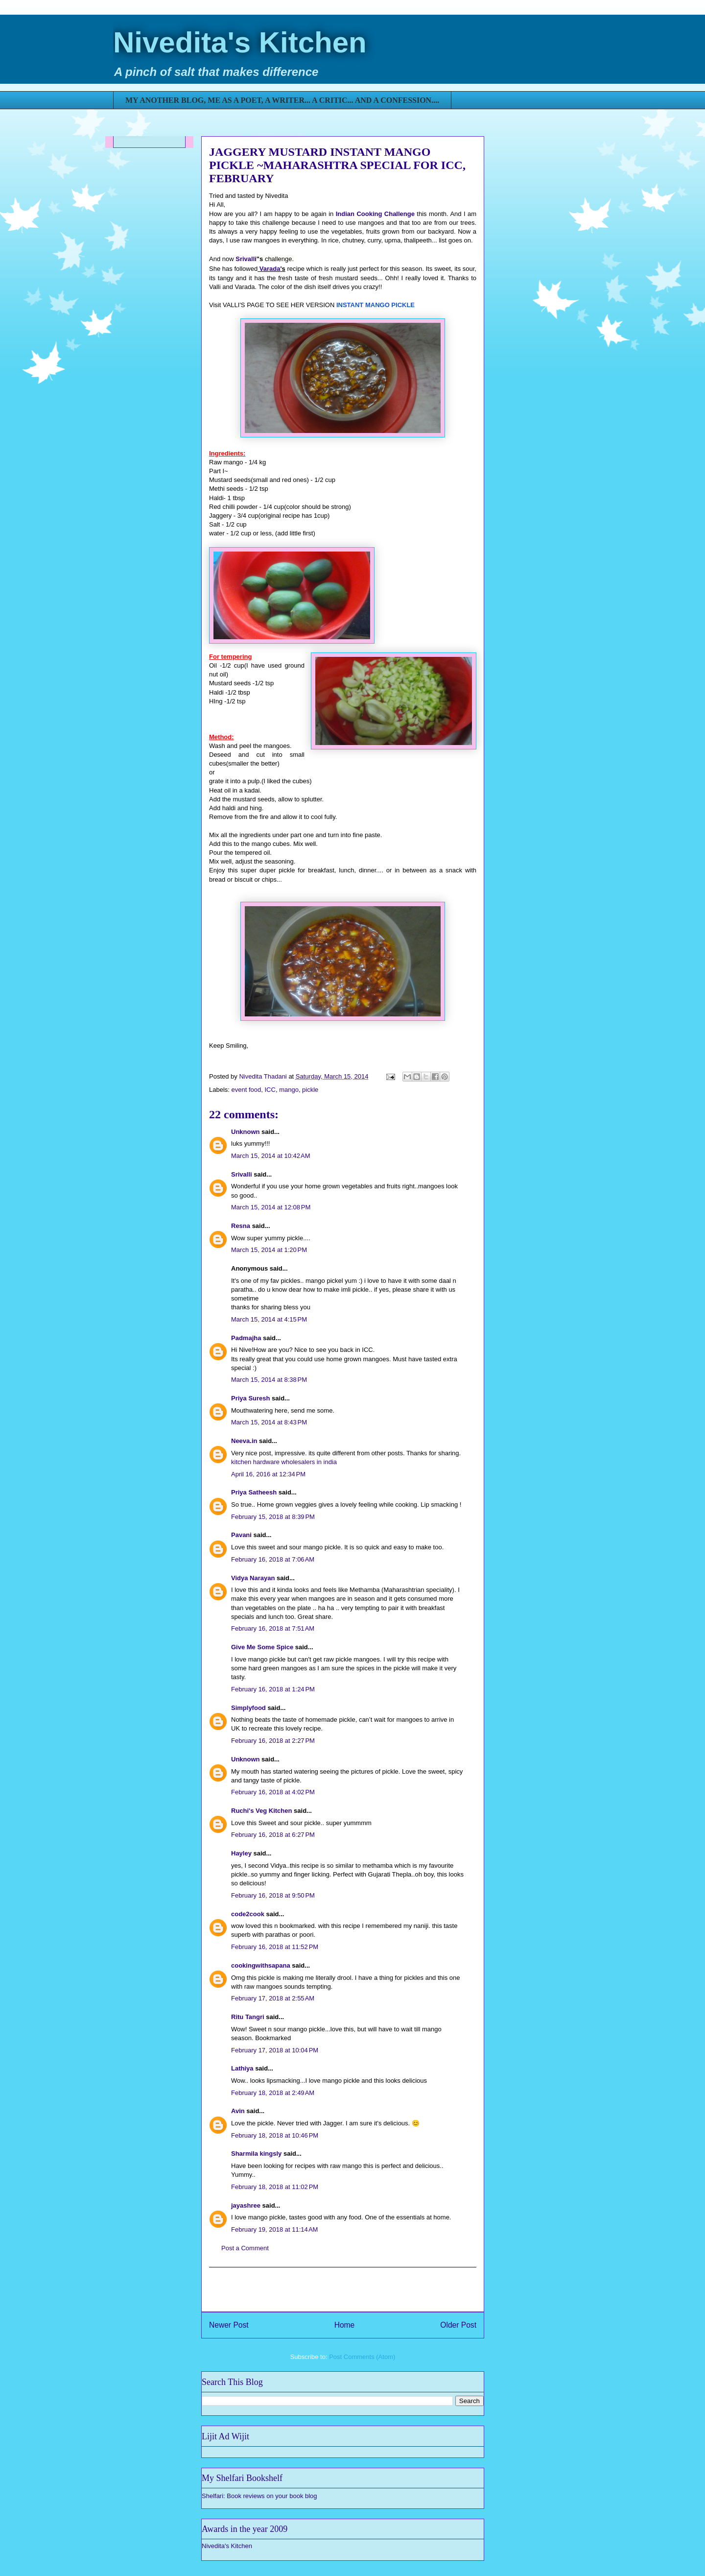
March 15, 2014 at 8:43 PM (269, 1422)
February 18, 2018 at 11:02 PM (274, 2187)
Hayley (241, 1853)
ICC (270, 1089)
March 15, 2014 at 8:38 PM (269, 1379)
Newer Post (229, 2325)
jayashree (245, 2205)
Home (344, 2325)
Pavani (241, 1535)
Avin (238, 2111)
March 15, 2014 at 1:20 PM (269, 1249)
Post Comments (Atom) (362, 2356)
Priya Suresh (250, 1398)
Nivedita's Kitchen (240, 42)
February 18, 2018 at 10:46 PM (274, 2135)
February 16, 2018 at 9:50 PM (273, 1895)
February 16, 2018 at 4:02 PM (273, 1792)
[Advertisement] (342, 2289)
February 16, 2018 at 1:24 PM (273, 1689)
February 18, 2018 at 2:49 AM (272, 2092)
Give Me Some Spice (262, 1647)
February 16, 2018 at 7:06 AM (272, 1559)
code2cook (247, 1914)
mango (289, 1089)
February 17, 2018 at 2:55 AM (272, 1998)
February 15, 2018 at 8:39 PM (273, 1516)
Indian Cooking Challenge (375, 213)
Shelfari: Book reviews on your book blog (259, 2496)
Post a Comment (245, 2248)
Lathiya (242, 2068)
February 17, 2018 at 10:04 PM (274, 2050)
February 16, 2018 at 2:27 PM (273, 1740)
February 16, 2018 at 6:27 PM (273, 1834)
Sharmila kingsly (256, 2153)
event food (246, 1089)
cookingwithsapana (260, 1965)
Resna (240, 1225)
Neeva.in (244, 1440)
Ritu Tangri (247, 2017)
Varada (270, 268)
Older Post (458, 2325)
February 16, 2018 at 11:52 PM (274, 1946)
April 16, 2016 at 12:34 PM (268, 1474)
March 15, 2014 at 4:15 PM (269, 1319)
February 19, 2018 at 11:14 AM (274, 2229)
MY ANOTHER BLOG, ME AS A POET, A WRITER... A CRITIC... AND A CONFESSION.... (282, 100)
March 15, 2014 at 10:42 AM (270, 1155)
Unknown (245, 1131)
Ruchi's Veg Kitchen (261, 1810)
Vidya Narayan (253, 1578)
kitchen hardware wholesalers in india (284, 1462)
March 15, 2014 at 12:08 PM (270, 1207)
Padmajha (246, 1338)
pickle (310, 1089)
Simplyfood (248, 1707)
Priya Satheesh (254, 1492)
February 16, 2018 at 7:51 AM (272, 1628)
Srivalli (246, 259)
